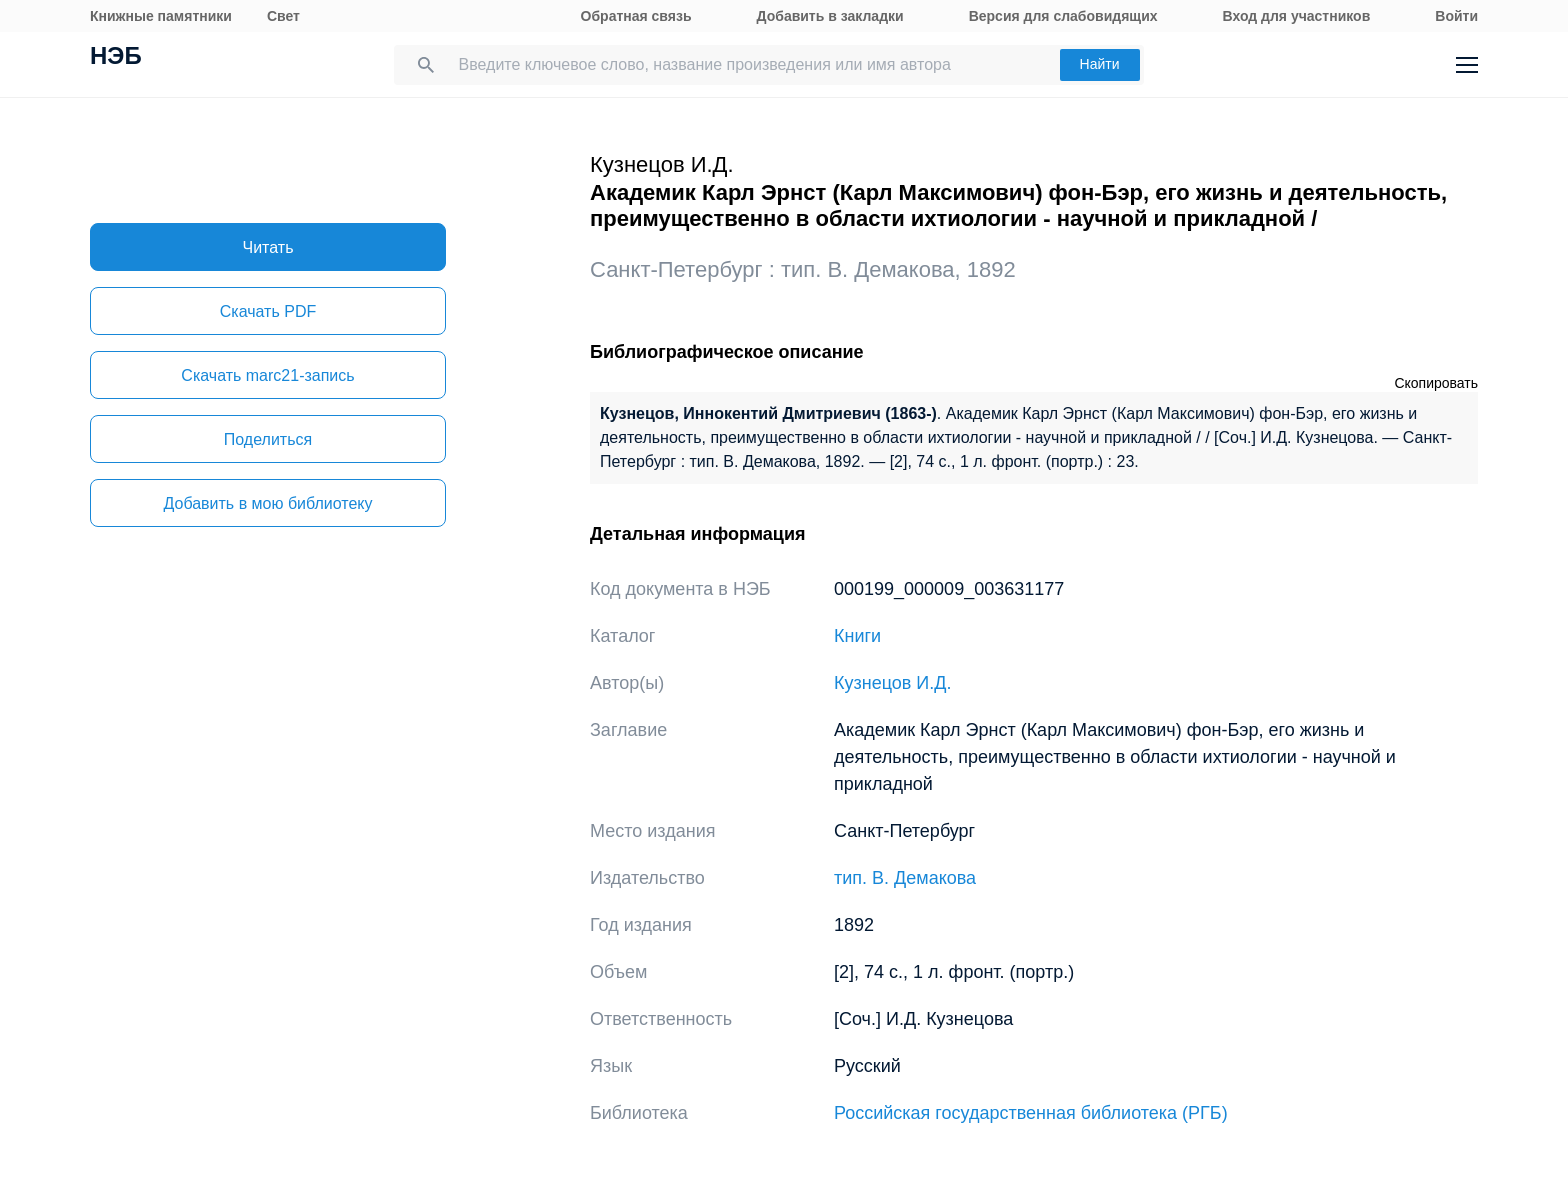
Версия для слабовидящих (1063, 16)
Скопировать (1436, 383)
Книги (857, 636)
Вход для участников (1297, 16)
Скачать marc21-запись (267, 375)
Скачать (268, 311)
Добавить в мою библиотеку (267, 503)
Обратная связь (636, 16)
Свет (283, 16)
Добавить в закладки (830, 16)
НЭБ (116, 58)
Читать (268, 247)
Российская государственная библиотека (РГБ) (1031, 1113)
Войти (1456, 16)
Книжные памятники (161, 16)
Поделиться (268, 439)
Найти (1100, 64)
